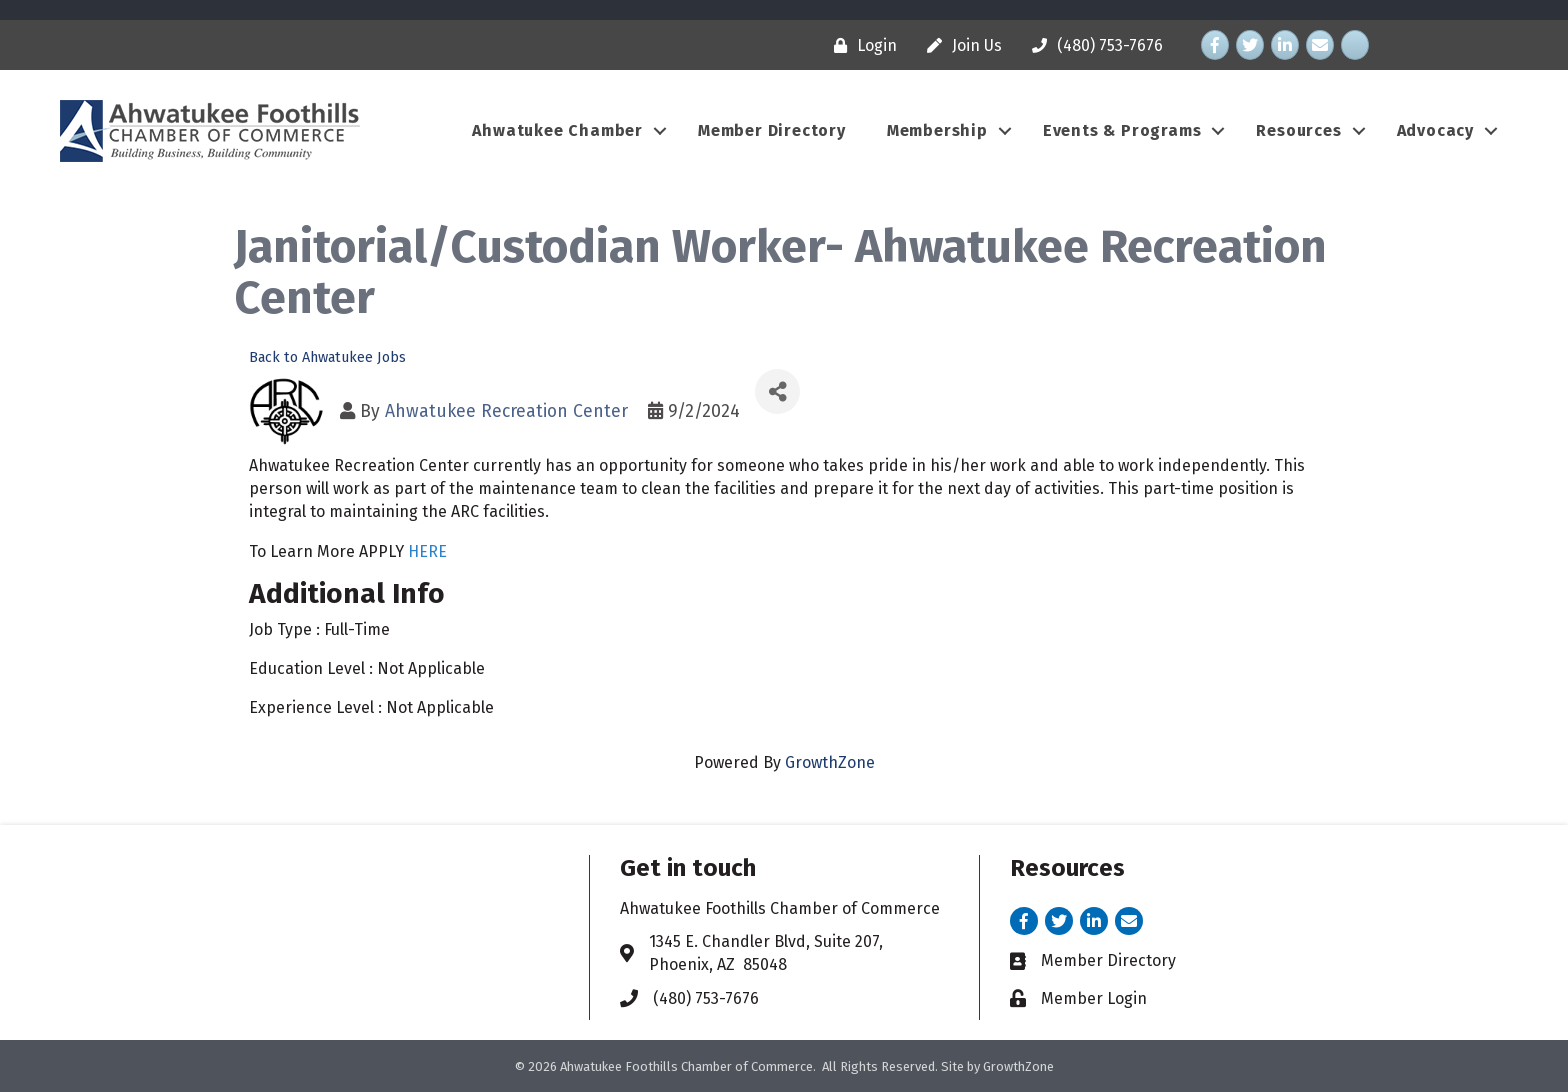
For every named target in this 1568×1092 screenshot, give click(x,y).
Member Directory (772, 130)
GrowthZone (830, 762)
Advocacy (1435, 130)
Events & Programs (1122, 130)
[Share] (777, 391)
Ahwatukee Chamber (557, 130)
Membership (937, 130)
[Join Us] (959, 45)
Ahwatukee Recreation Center (506, 411)
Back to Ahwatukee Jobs (327, 357)
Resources (1298, 130)
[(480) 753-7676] (1092, 45)
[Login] (860, 45)
